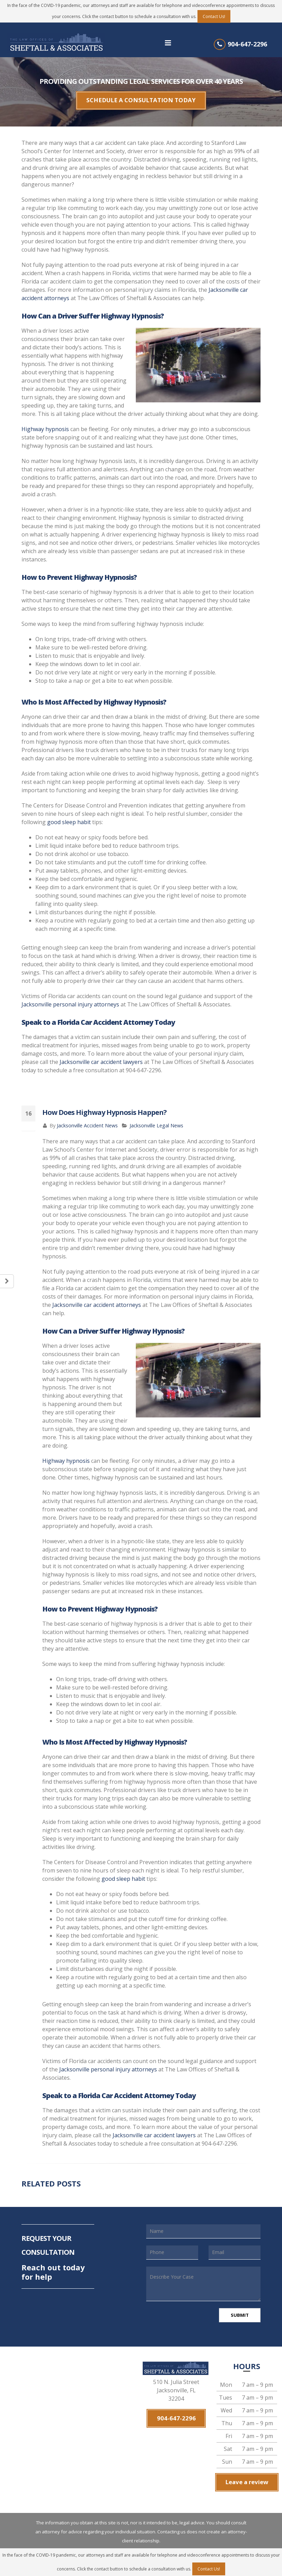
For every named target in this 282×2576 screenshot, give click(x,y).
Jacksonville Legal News (156, 1120)
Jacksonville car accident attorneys (96, 1299)
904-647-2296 (247, 44)
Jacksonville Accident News (87, 1120)
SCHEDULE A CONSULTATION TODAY (141, 97)
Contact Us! (214, 16)
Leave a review (246, 2475)
